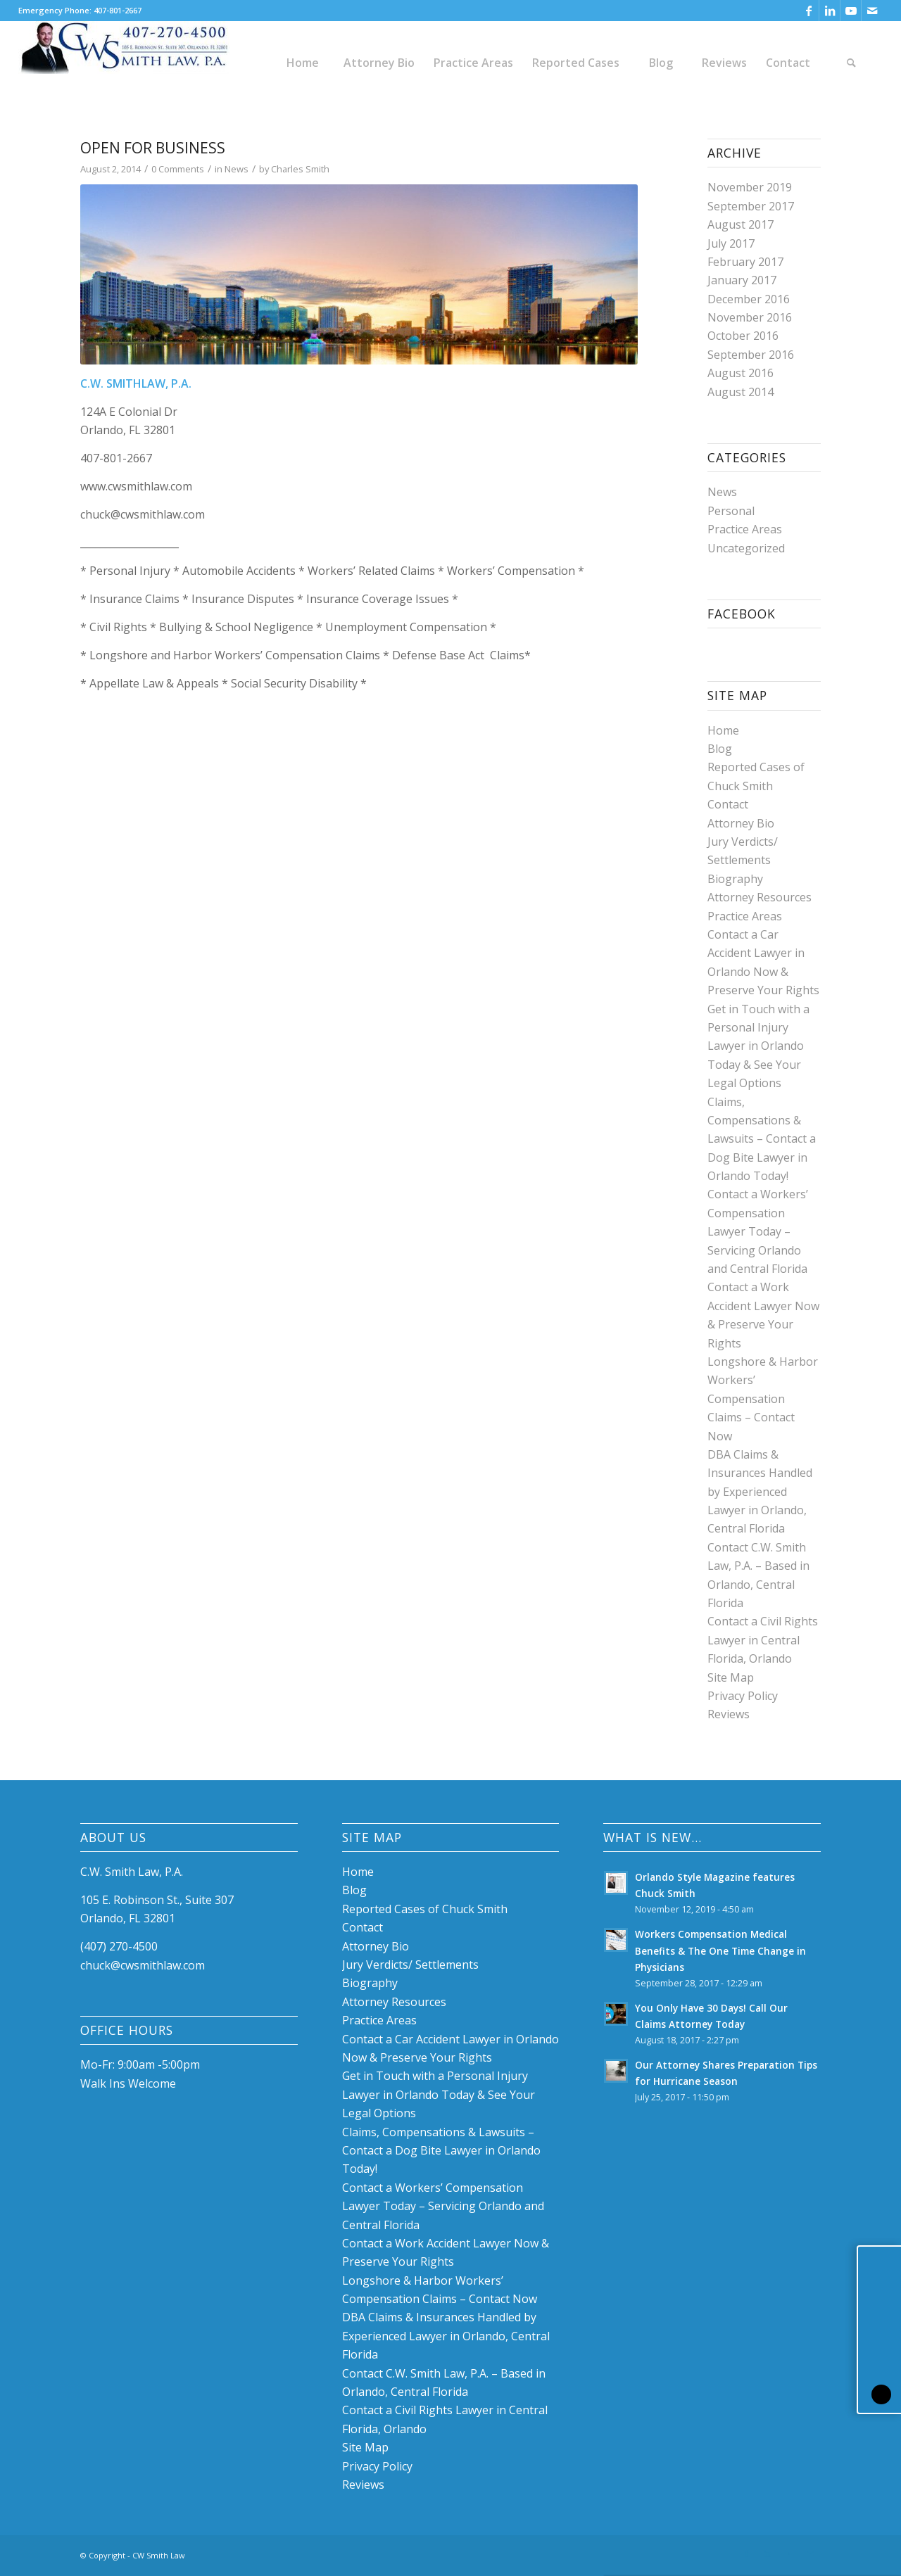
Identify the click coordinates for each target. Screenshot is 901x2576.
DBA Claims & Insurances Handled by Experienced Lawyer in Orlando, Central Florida (759, 1492)
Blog (719, 748)
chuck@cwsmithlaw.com (142, 1965)
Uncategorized (746, 548)
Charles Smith (300, 169)
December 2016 (748, 299)
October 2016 (743, 335)
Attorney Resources (759, 897)
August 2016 (740, 373)
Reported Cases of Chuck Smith (425, 1909)
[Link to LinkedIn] (829, 10)
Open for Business (152, 148)
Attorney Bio (740, 823)
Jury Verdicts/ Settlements (410, 1964)
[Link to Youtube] (850, 10)
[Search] (851, 62)
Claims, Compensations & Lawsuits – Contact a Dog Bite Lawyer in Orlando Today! (761, 1139)
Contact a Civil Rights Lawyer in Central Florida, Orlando (762, 1639)
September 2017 (750, 206)
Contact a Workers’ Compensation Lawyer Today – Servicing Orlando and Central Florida (757, 1231)
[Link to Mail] (872, 10)
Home (723, 730)
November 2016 (749, 317)
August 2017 (740, 224)
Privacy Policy (742, 1695)
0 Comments (177, 169)
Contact (727, 804)
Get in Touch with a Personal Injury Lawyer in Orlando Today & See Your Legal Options (758, 1046)
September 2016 (750, 354)
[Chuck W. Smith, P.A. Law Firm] (123, 62)
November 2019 (749, 187)
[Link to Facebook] (808, 10)
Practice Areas (744, 529)
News (236, 169)
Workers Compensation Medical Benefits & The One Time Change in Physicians (720, 1950)
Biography (735, 879)
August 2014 (740, 392)
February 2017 (745, 261)
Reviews (728, 1714)
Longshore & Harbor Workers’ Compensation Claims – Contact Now (762, 1399)
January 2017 (741, 280)
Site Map (730, 1677)
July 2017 (731, 243)
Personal (731, 511)
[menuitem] (302, 62)
